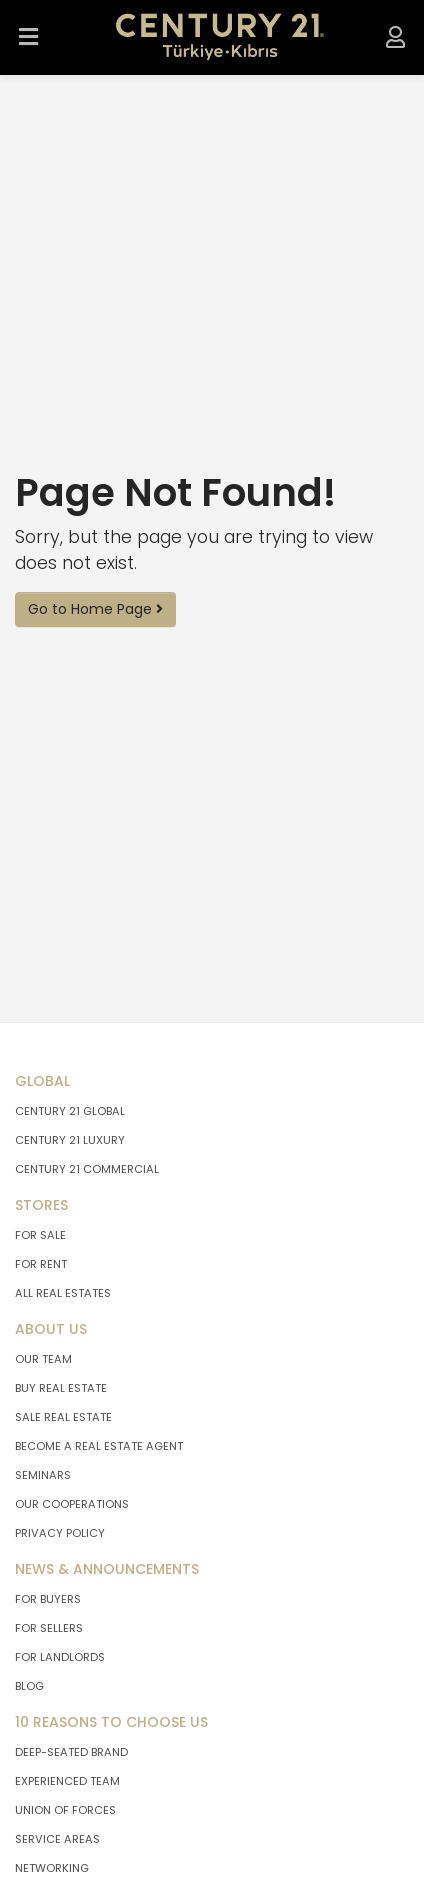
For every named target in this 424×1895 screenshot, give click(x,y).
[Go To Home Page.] (220, 37)
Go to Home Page (95, 609)
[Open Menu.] (29, 37)
